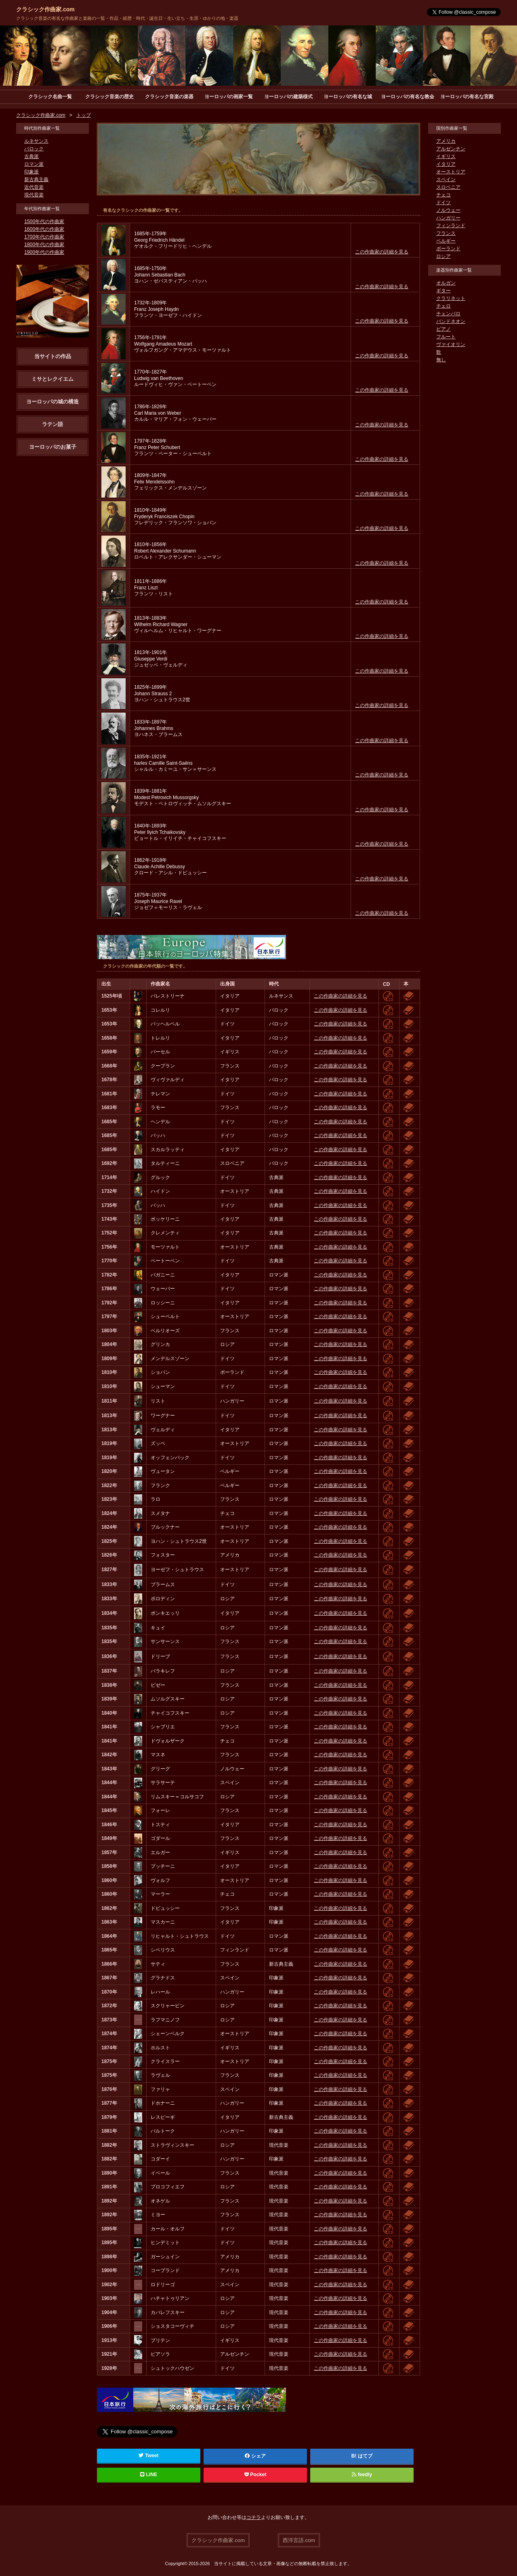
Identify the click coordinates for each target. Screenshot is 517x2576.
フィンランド (450, 226)
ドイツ (443, 203)
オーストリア (450, 172)
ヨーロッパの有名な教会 (407, 96)
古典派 (31, 157)
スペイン (446, 180)
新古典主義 (36, 180)
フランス (446, 233)
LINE (148, 2475)
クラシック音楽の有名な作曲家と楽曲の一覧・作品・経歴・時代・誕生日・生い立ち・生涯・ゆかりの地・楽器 (127, 18)
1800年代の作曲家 (44, 245)
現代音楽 (34, 195)
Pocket (255, 2475)
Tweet (149, 2456)
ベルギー (446, 241)
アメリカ (446, 141)
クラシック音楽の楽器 (169, 96)
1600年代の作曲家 (44, 229)
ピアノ (443, 329)
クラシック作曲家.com (45, 9)
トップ (83, 115)
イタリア (446, 164)
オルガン (446, 283)
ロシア (443, 256)
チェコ (443, 195)
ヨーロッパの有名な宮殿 (467, 96)
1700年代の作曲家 (44, 237)
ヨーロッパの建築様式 (288, 96)
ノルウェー (448, 210)
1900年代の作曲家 (44, 252)
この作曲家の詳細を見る (381, 252)
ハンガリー (448, 218)
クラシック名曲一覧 (50, 96)
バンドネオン (450, 322)
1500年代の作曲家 (44, 222)
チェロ (443, 306)
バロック (34, 149)
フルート (446, 337)
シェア (255, 2456)
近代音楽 (34, 187)
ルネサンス (36, 141)
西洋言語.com (299, 2540)
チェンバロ (448, 314)
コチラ (253, 2518)
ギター (443, 291)
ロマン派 (34, 164)
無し (441, 360)
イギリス (446, 157)
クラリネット (450, 299)
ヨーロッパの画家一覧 (228, 96)
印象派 (31, 172)
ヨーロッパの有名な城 (348, 96)
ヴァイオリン (450, 345)
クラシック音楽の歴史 (109, 96)
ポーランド (448, 249)
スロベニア (448, 187)
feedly (362, 2475)
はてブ (365, 2456)
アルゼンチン (450, 149)
